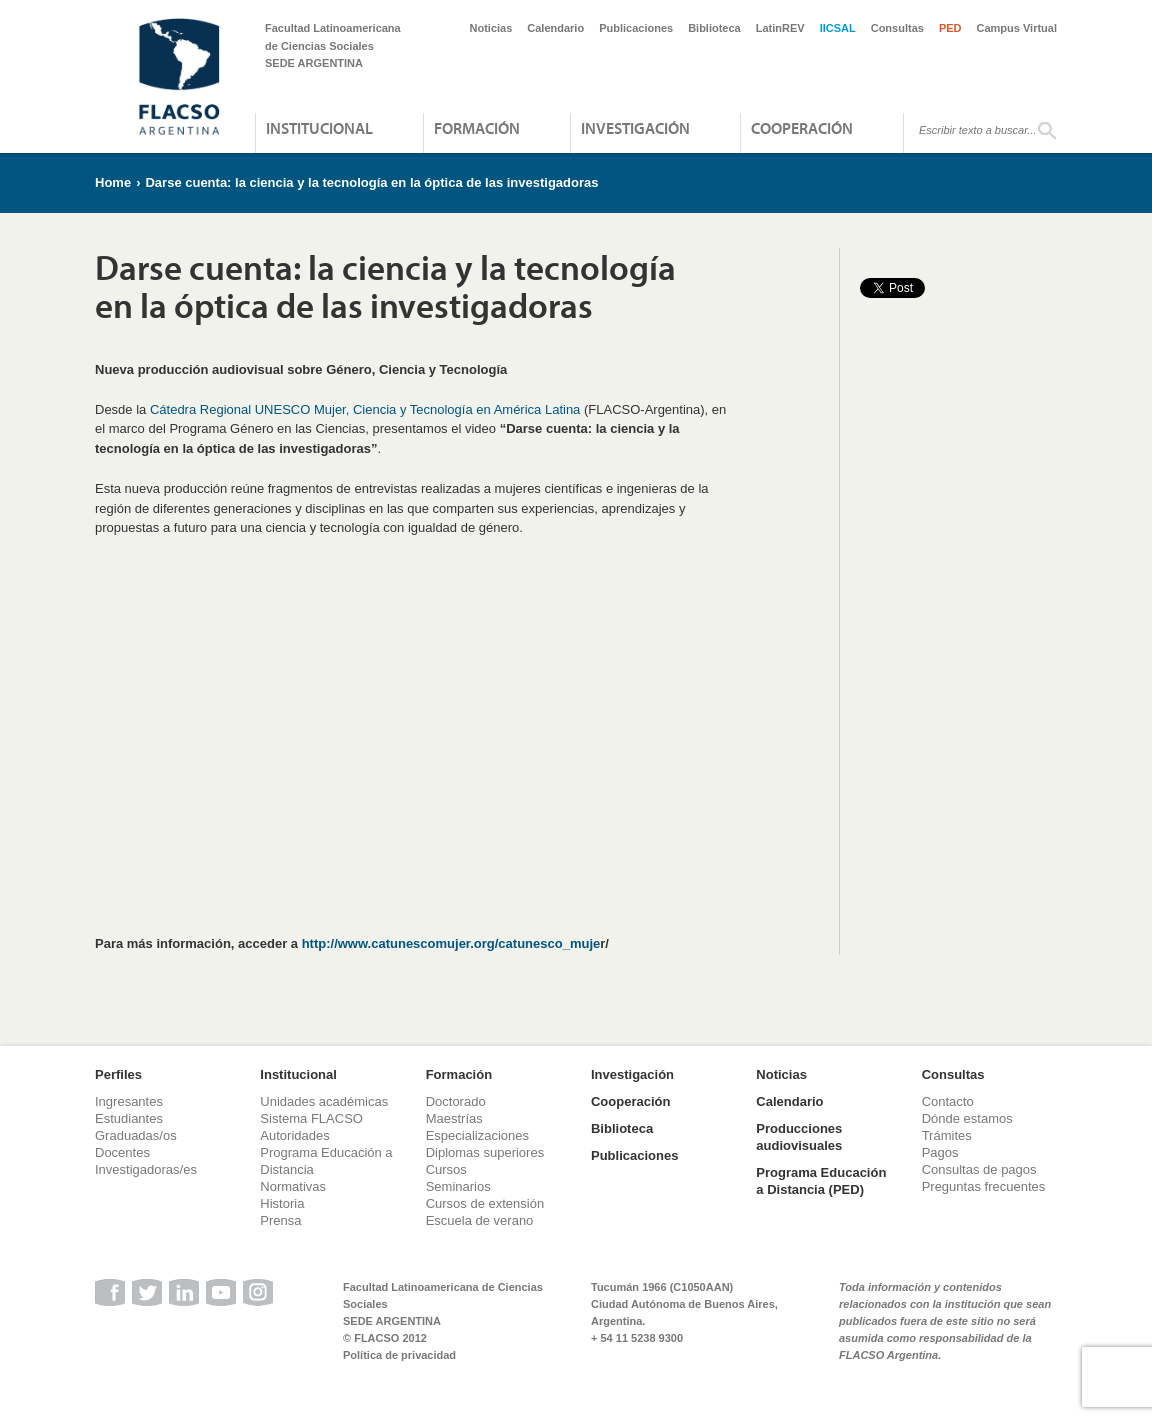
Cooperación (802, 128)
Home (113, 182)
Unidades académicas (324, 1101)
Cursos (446, 1169)
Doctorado (456, 1101)
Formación (477, 128)
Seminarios (458, 1186)
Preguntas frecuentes (984, 1186)
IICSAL (838, 28)
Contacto (948, 1101)
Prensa (280, 1220)
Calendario (555, 28)
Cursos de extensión (485, 1203)
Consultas (897, 28)
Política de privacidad (399, 1355)
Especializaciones (477, 1135)
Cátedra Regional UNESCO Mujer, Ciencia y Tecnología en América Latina (365, 409)
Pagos (940, 1152)
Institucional (319, 128)
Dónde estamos (967, 1118)
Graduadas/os (136, 1135)
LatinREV (780, 28)
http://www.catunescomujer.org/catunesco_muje (451, 943)
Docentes (122, 1152)
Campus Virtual (1017, 28)
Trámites (947, 1135)
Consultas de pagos (979, 1169)
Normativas (293, 1186)
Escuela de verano (480, 1220)
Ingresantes (129, 1101)
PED (950, 28)
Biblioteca (714, 28)
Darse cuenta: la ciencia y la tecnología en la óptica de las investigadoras (371, 182)
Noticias (491, 28)
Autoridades (294, 1135)
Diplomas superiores (485, 1152)
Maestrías (454, 1118)
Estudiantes (129, 1118)
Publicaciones (636, 28)
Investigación (635, 128)
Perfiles (118, 1074)
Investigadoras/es (146, 1169)
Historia (282, 1203)
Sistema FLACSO (311, 1118)
